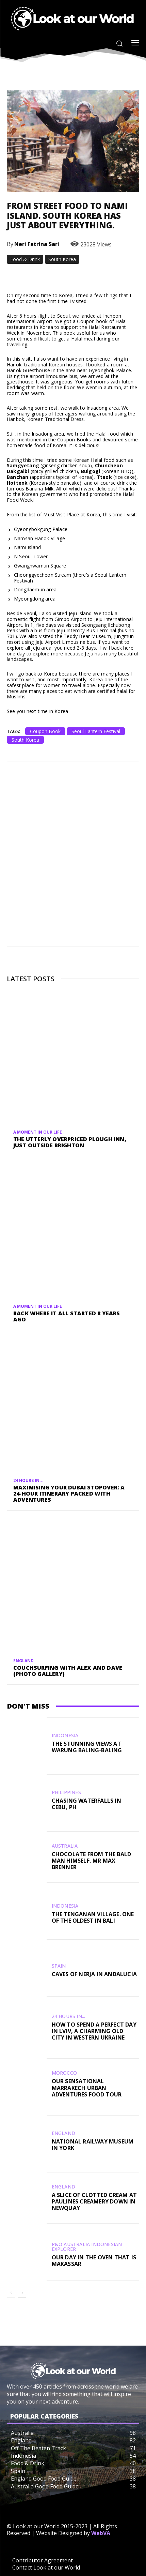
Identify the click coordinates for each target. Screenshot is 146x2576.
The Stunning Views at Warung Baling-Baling (87, 1747)
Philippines (66, 1792)
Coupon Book (45, 731)
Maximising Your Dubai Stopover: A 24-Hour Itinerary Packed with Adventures (69, 1493)
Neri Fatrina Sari (36, 244)
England (23, 1661)
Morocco (64, 2073)
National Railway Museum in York (93, 2145)
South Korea (62, 259)
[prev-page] (11, 2293)
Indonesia (65, 1735)
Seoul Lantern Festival (95, 731)
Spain (59, 1966)
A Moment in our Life (37, 1132)
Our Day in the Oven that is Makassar (94, 2261)
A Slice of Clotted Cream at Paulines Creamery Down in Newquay (94, 2201)
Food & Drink (25, 259)
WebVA (100, 2533)
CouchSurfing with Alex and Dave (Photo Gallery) (67, 1671)
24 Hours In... (28, 1481)
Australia (65, 1846)
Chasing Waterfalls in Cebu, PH (86, 1804)
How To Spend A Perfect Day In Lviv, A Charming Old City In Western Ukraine (94, 2031)
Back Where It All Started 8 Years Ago (66, 1316)
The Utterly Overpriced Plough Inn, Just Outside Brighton (69, 1142)
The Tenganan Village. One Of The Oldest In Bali (93, 1917)
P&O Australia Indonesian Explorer (87, 2247)
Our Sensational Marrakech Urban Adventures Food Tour (87, 2087)
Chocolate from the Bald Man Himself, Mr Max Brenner (91, 1860)
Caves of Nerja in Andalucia (94, 1974)
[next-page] (22, 2293)
